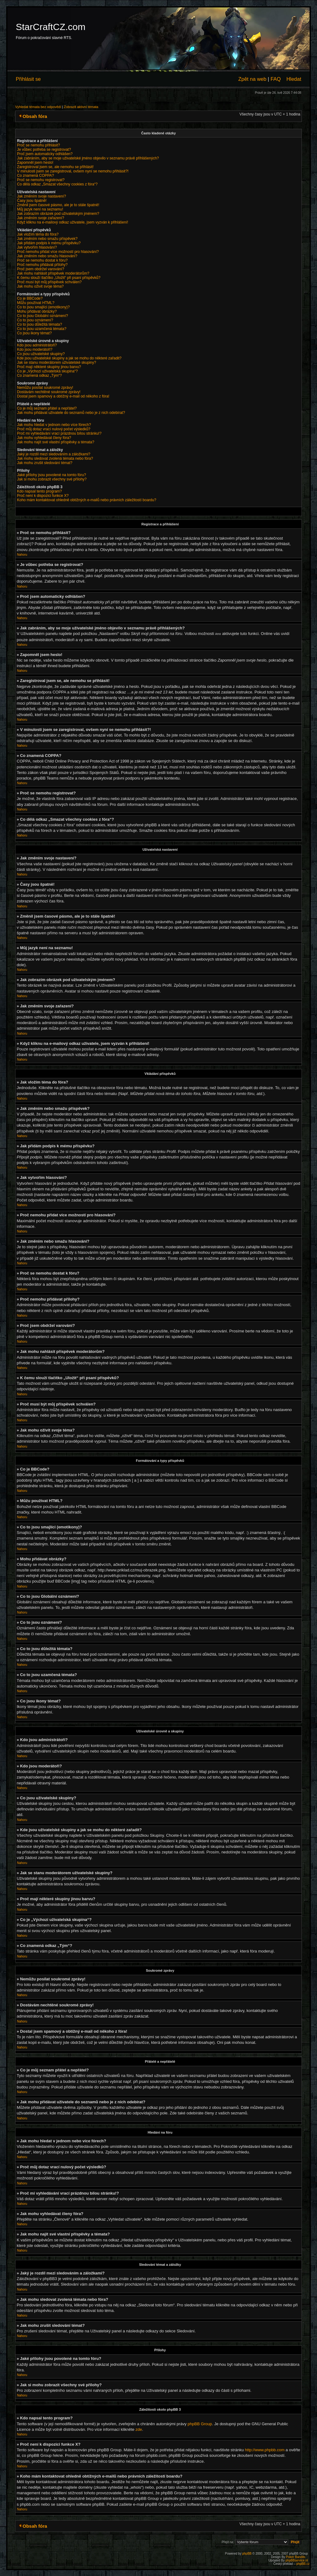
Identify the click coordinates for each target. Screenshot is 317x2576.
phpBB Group (200, 2423)
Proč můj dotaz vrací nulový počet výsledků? (53, 429)
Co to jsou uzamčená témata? (41, 329)
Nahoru (22, 554)
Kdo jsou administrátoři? (37, 345)
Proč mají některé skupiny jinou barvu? (49, 367)
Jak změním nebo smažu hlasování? (47, 256)
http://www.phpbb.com (264, 2449)
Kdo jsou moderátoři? (34, 349)
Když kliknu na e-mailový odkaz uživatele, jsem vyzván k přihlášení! (72, 222)
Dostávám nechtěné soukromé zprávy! (48, 392)
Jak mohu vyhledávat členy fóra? (44, 438)
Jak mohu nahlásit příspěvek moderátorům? (53, 273)
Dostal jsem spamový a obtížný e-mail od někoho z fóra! (63, 396)
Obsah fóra (35, 116)
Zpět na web (252, 79)
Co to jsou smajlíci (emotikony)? (43, 307)
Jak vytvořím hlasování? (37, 247)
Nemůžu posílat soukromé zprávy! (45, 387)
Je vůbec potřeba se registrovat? (44, 149)
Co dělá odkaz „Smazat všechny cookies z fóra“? (57, 184)
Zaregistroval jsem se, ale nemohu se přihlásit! (55, 167)
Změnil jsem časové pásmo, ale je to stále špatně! (58, 205)
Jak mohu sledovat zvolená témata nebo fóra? (55, 458)
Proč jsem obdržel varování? (40, 269)
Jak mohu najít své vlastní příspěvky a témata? (55, 442)
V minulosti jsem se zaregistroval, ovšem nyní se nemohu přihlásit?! (72, 171)
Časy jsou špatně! (31, 200)
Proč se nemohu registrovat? (40, 180)
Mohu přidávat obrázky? (37, 311)
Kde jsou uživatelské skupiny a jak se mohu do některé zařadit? (69, 358)
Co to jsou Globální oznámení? (42, 316)
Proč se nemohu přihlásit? (38, 145)
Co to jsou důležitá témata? (39, 324)
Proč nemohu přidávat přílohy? (42, 265)
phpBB (246, 2553)
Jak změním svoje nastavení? (41, 196)
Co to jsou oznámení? (35, 320)
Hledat (293, 79)
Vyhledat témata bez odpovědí (38, 107)
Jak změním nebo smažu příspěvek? (47, 239)
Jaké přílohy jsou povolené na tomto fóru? (51, 475)
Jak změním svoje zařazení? (40, 218)
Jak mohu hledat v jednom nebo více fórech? (54, 425)
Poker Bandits (295, 2556)
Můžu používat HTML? (35, 303)
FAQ (276, 79)
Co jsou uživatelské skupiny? (41, 354)
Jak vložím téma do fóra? (38, 234)
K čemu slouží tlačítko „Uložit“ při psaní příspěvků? (58, 278)
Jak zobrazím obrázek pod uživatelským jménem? (58, 213)
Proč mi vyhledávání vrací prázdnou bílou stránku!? (59, 433)
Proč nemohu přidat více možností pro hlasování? (58, 252)
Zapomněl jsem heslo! (35, 162)
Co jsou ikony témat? (34, 333)
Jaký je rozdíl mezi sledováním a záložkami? (53, 454)
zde (139, 2429)
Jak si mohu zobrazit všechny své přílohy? (52, 479)
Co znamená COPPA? (35, 175)
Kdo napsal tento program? (39, 491)
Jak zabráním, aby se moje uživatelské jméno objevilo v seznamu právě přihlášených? (88, 158)
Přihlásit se (28, 79)
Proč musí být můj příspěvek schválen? (49, 282)
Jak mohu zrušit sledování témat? (44, 463)
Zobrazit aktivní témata (81, 107)
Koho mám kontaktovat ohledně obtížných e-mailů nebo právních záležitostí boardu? (86, 500)
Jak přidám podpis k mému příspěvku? (48, 243)
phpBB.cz (303, 2563)
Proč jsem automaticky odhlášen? (44, 154)
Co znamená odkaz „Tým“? (39, 375)
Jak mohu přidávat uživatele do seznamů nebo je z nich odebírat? (71, 413)
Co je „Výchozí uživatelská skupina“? (47, 371)
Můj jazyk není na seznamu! (40, 209)
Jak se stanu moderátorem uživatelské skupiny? (56, 362)
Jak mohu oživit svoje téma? (40, 286)
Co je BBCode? (30, 298)
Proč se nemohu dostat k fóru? (42, 260)
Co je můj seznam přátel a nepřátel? (47, 408)
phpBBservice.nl (296, 2560)
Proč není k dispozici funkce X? (43, 495)
